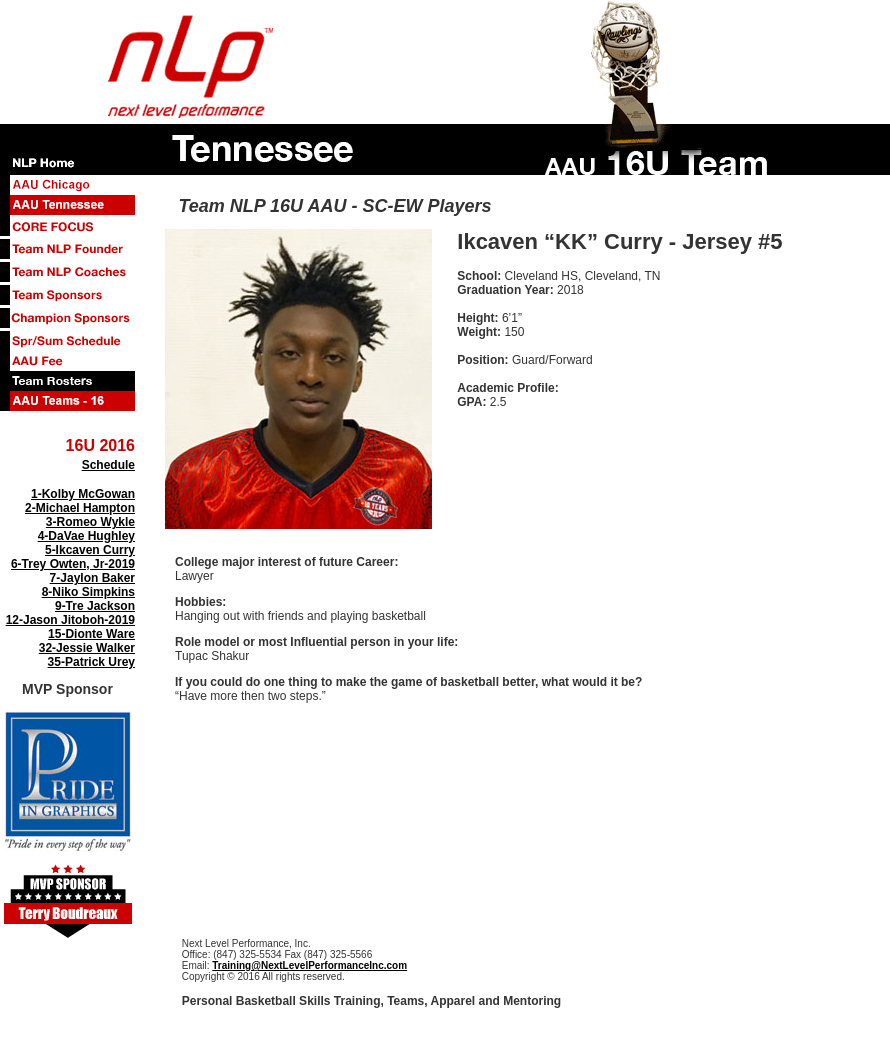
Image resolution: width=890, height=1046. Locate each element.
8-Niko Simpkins (88, 592)
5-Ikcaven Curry (90, 550)
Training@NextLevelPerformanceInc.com (309, 965)
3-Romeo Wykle (90, 522)
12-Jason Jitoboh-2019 (70, 620)
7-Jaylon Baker (92, 578)
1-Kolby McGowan (83, 494)
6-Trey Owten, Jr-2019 (73, 564)
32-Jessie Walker (87, 648)
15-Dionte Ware (91, 634)
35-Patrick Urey (91, 662)
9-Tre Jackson (95, 606)
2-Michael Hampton (80, 508)
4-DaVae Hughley (86, 536)
